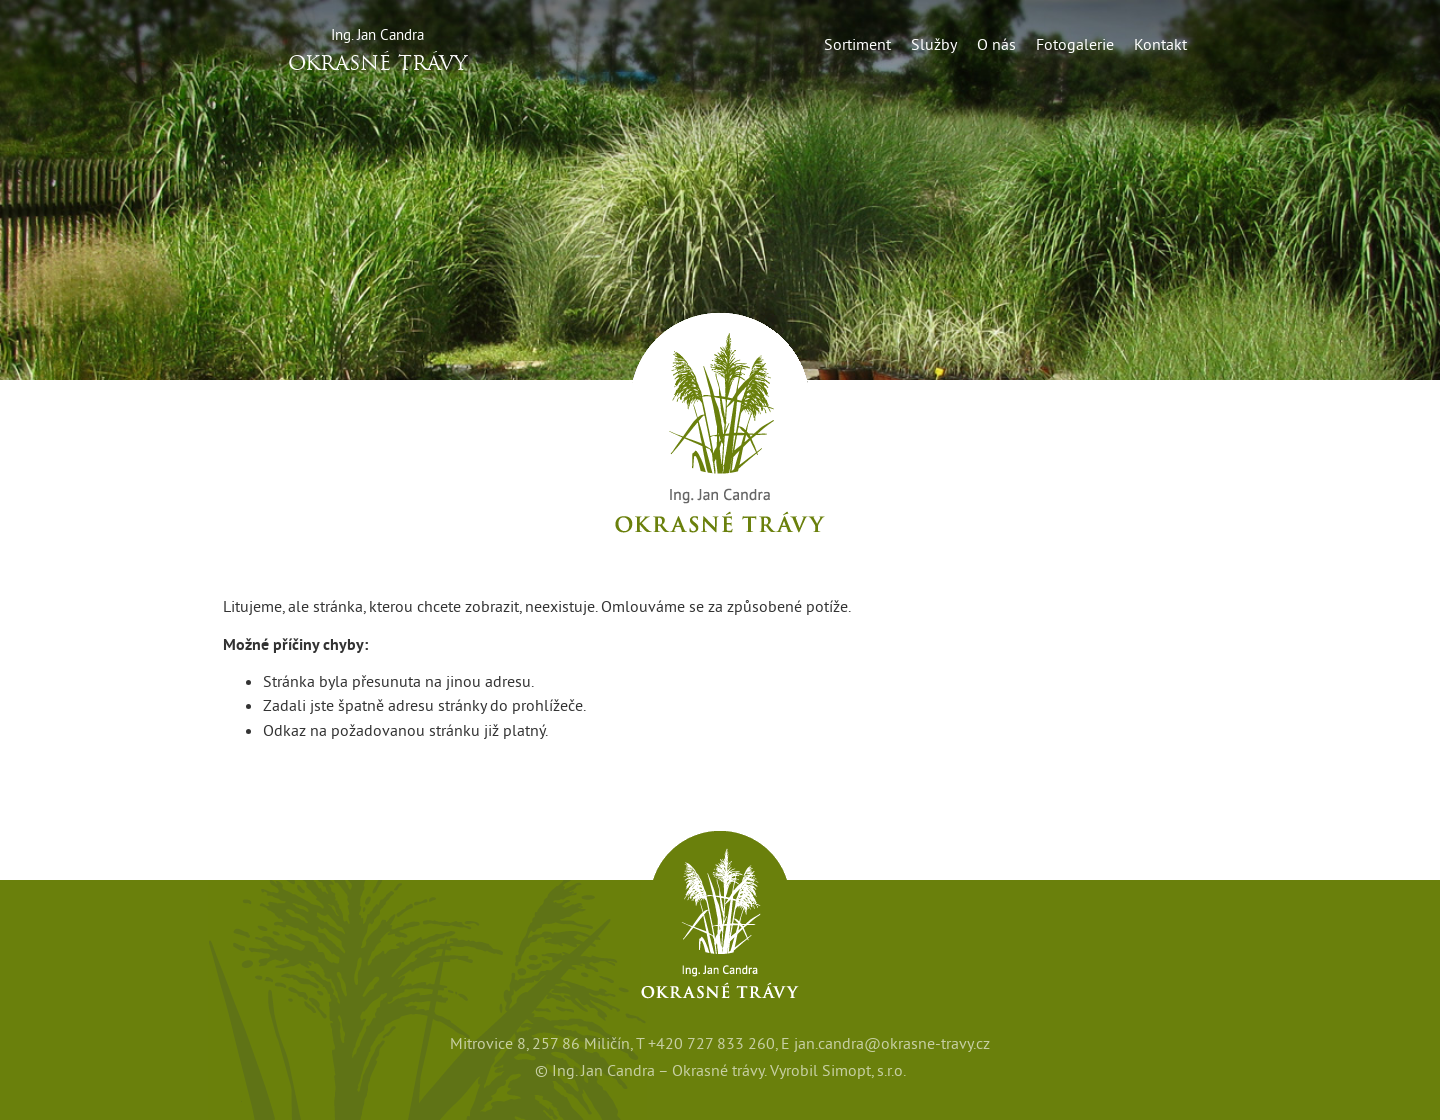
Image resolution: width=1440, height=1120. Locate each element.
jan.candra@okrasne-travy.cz (892, 1043)
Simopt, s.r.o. (864, 1070)
